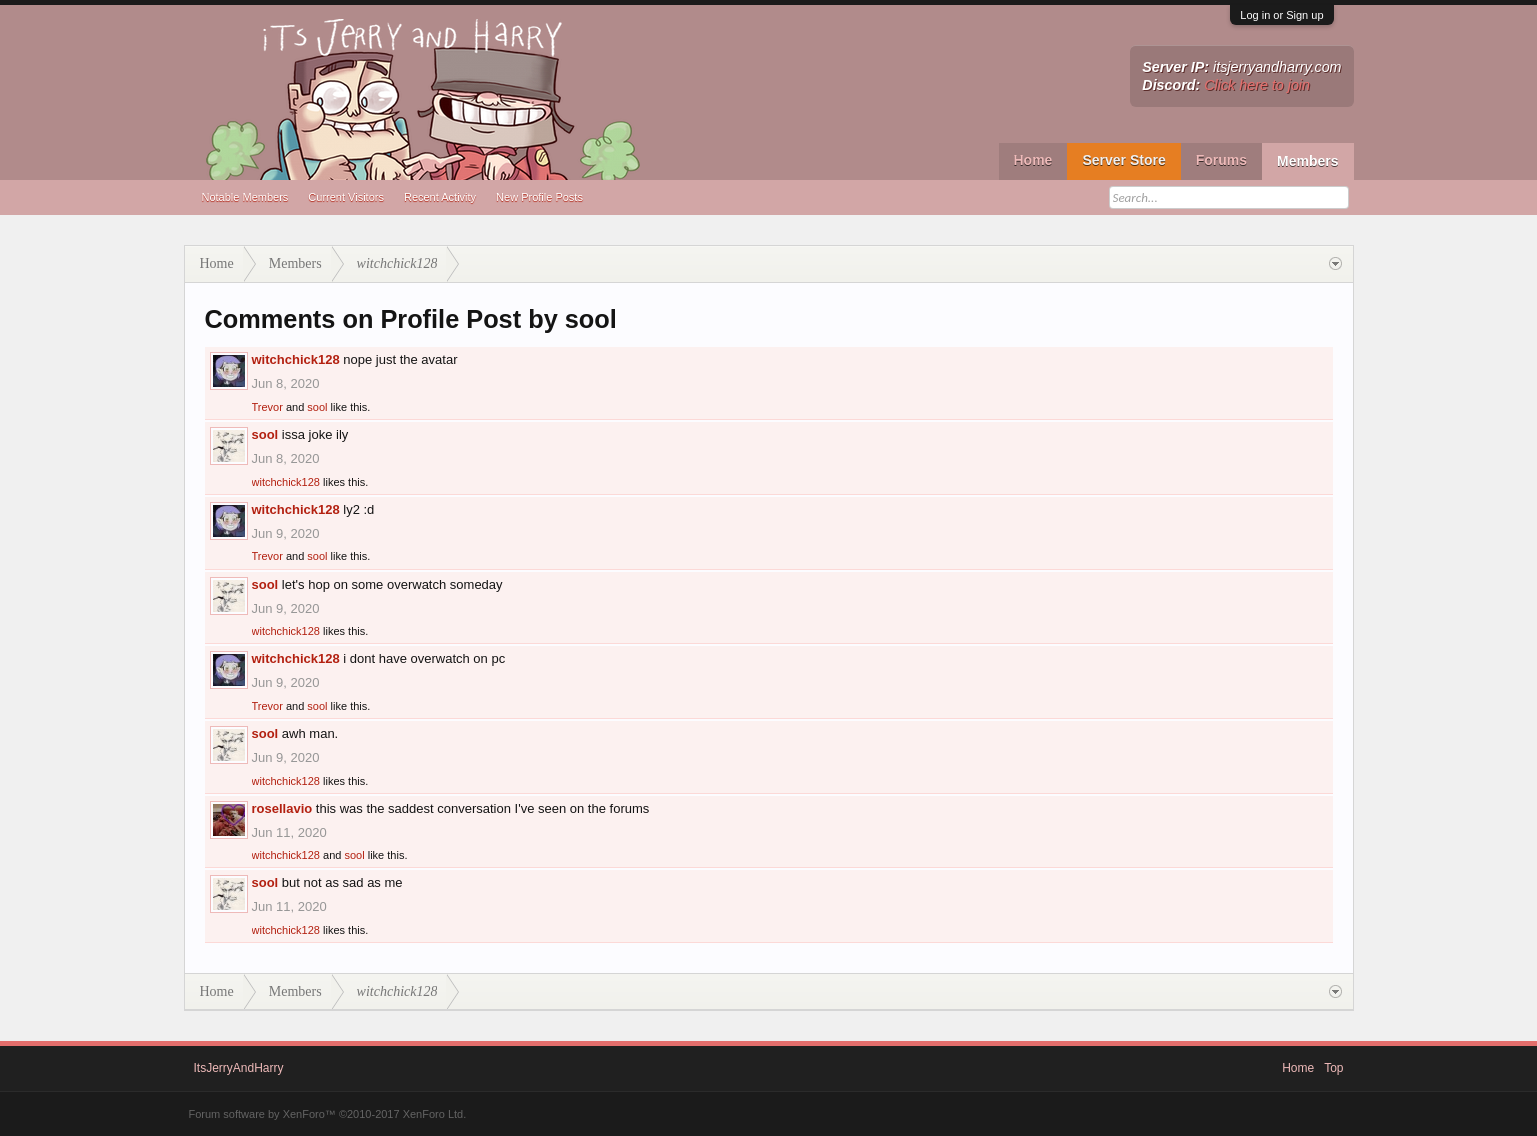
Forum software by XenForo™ (328, 1114)
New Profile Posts (539, 197)
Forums (1221, 160)
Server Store (1123, 160)
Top (1333, 1068)
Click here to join (1257, 85)
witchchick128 (296, 359)
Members (1307, 161)
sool (317, 407)
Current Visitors (346, 197)
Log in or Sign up (1281, 15)
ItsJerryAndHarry (239, 1068)
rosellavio (282, 808)
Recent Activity (440, 197)
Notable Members (245, 197)
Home (1033, 160)
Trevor (267, 407)
